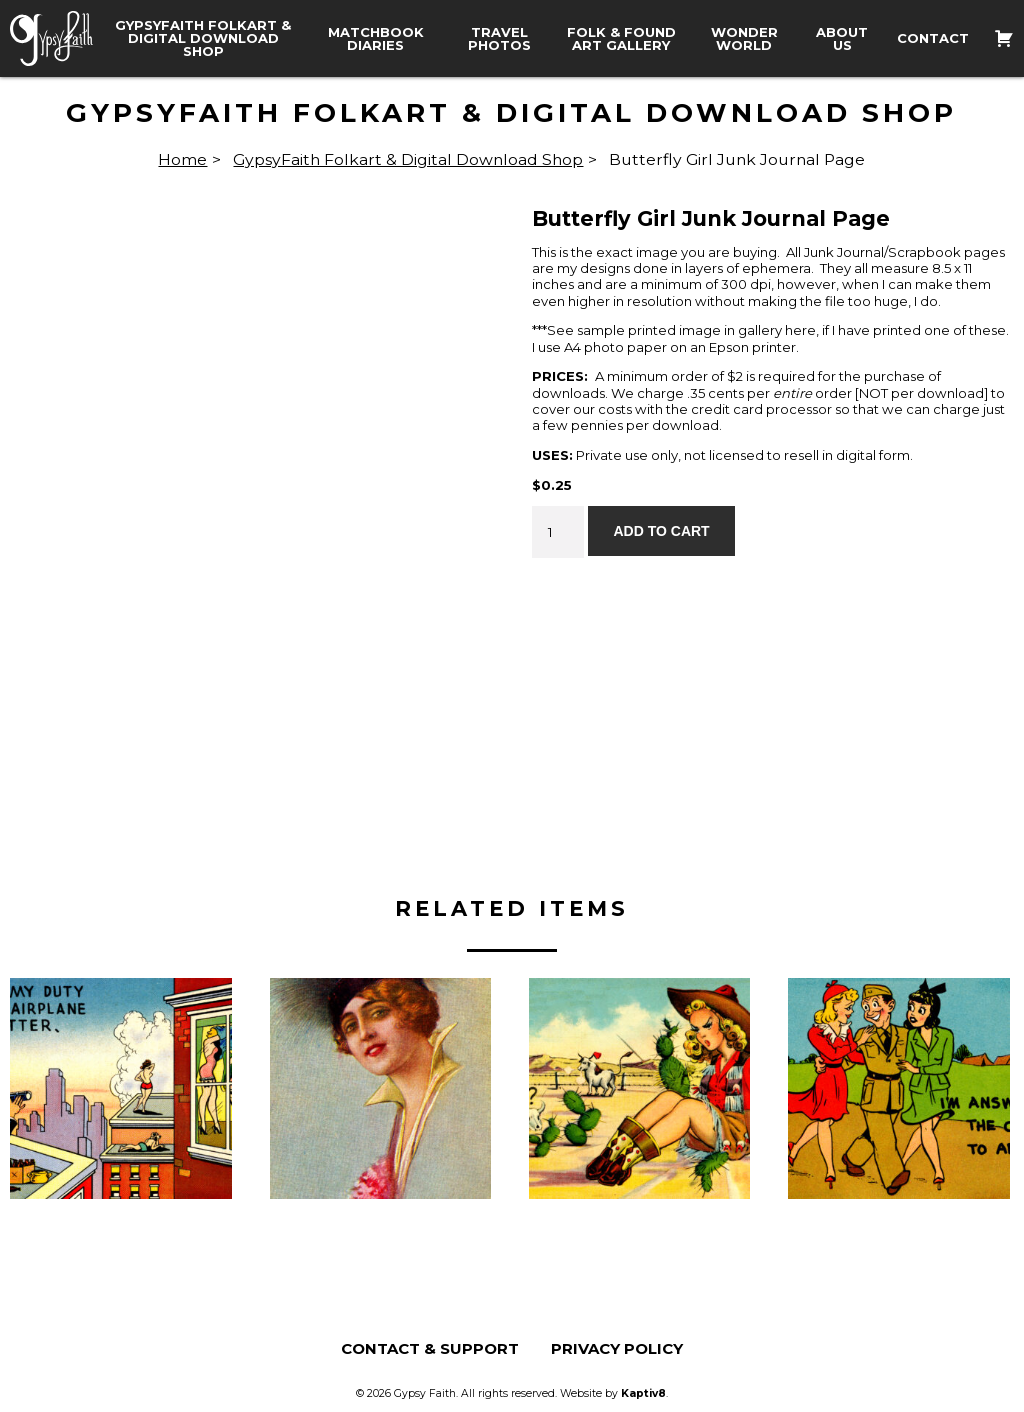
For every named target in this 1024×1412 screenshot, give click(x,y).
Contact (933, 38)
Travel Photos (499, 39)
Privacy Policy (617, 1348)
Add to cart (661, 531)
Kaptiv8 (643, 1393)
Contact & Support (430, 1348)
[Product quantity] (558, 532)
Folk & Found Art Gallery (621, 39)
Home (182, 159)
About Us (842, 39)
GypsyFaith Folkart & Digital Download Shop (203, 38)
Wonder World (744, 39)
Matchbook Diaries (376, 39)
